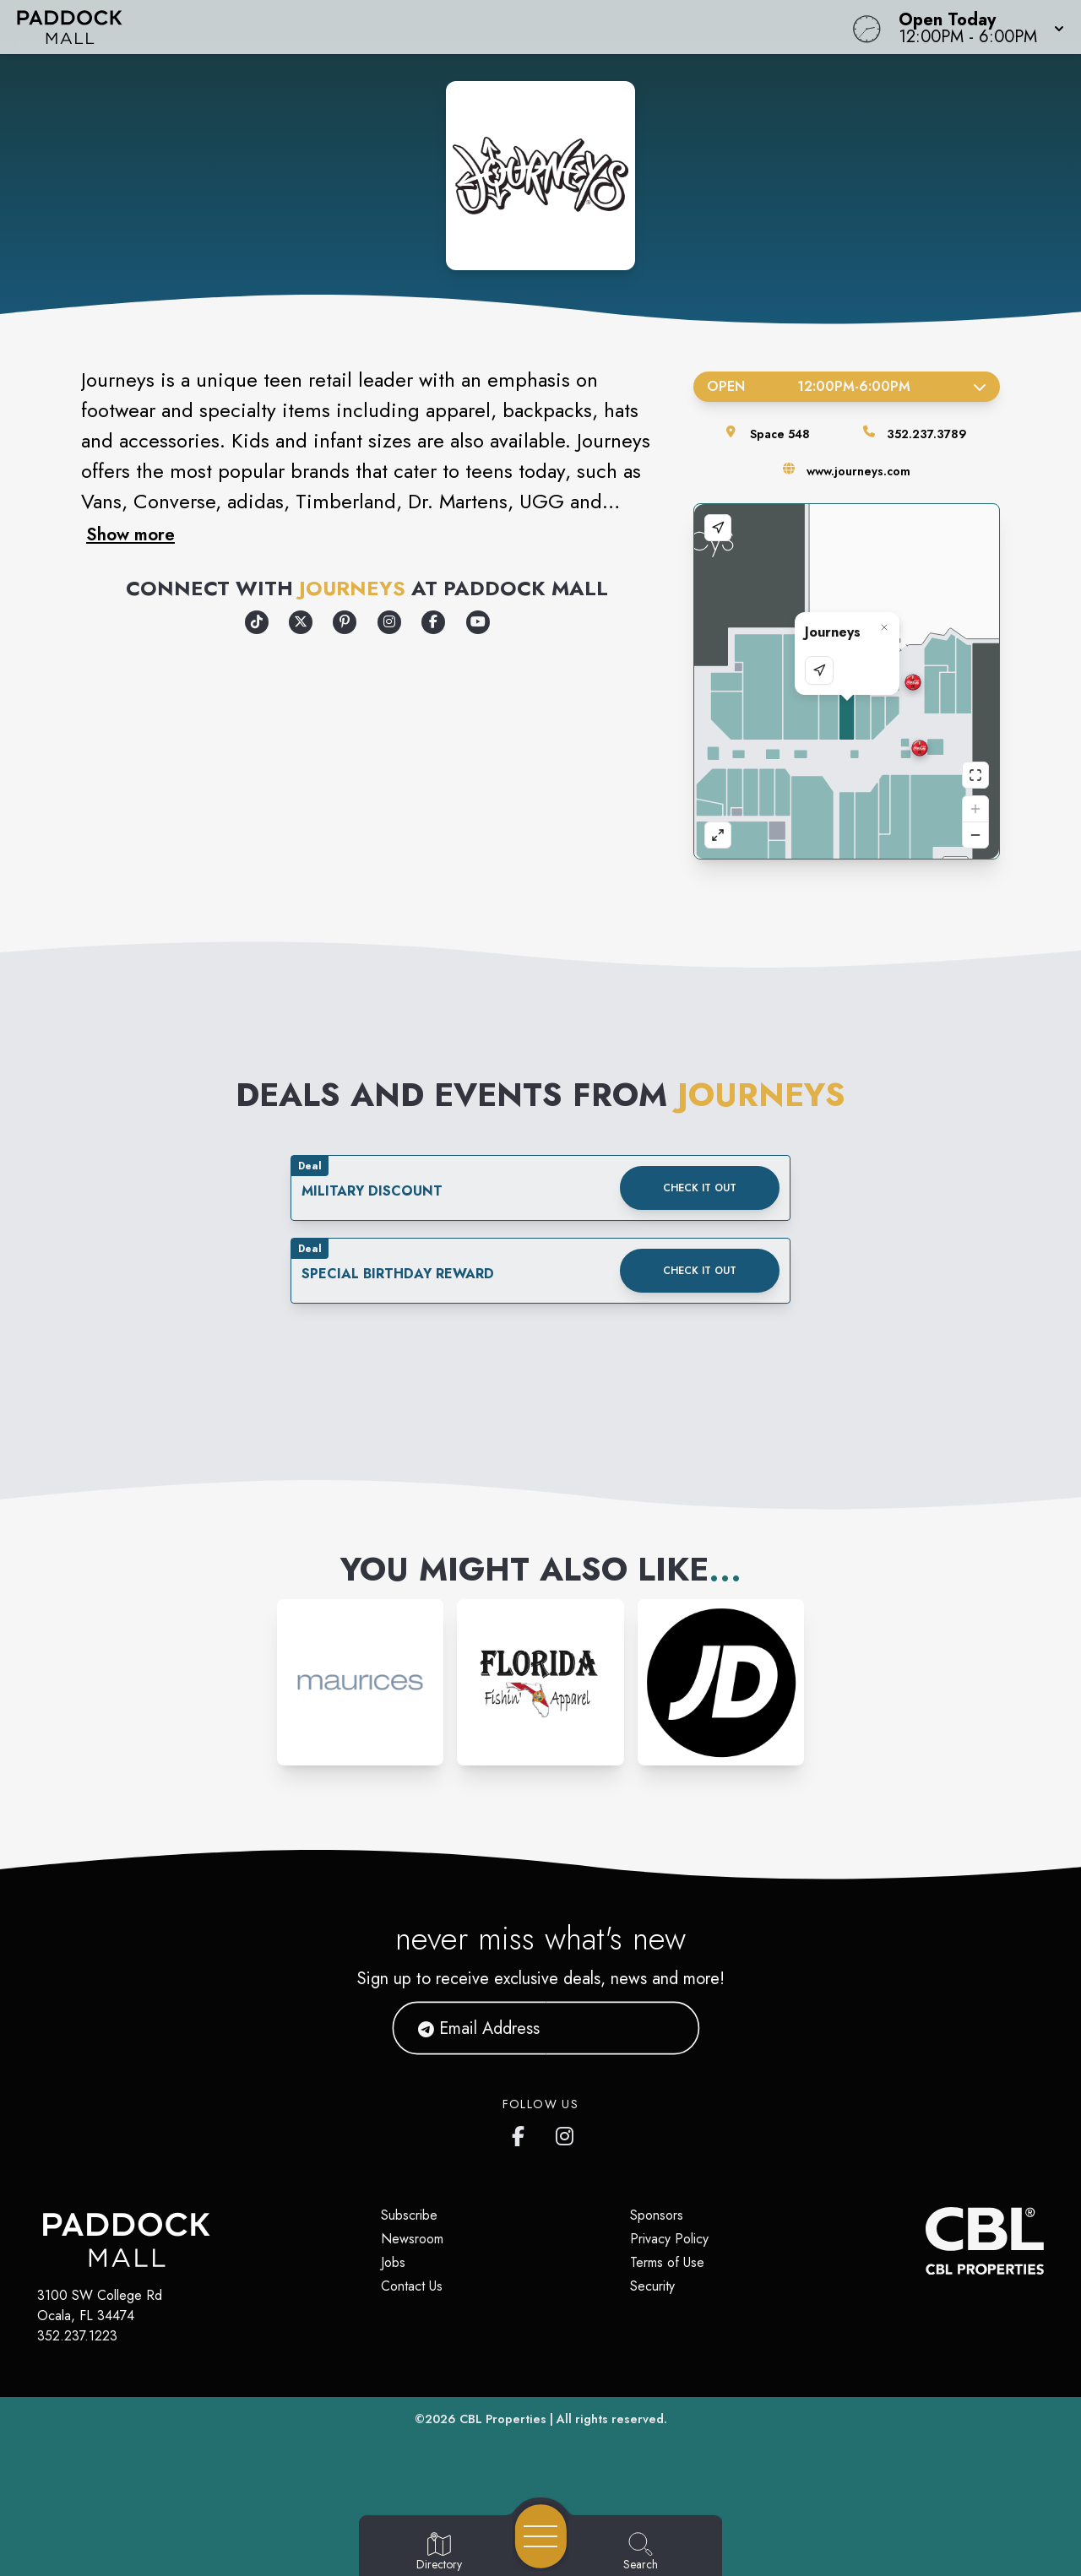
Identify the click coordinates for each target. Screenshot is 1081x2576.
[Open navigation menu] (541, 2536)
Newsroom (412, 2238)
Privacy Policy (669, 2238)
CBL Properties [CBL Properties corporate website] (502, 2419)
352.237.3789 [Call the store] (927, 434)
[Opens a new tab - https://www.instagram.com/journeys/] (389, 622)
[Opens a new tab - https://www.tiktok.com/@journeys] (257, 622)
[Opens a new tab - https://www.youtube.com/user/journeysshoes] (478, 622)
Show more (130, 534)
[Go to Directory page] (439, 2552)
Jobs (393, 2262)
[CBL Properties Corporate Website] (925, 2241)
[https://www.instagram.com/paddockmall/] (565, 2132)
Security (652, 2286)
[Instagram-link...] (360, 1682)
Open (846, 386)
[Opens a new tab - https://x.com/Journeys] (300, 622)
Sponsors (656, 2215)
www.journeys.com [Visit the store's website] (858, 471)
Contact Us (412, 2286)
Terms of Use (667, 2262)
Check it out (699, 1188)
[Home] (409, 27)
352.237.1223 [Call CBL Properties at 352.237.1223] (77, 2336)
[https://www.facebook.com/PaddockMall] (521, 2132)
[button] (976, 27)
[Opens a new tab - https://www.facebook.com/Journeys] (433, 622)
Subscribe (409, 2215)
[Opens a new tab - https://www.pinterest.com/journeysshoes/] (344, 622)
